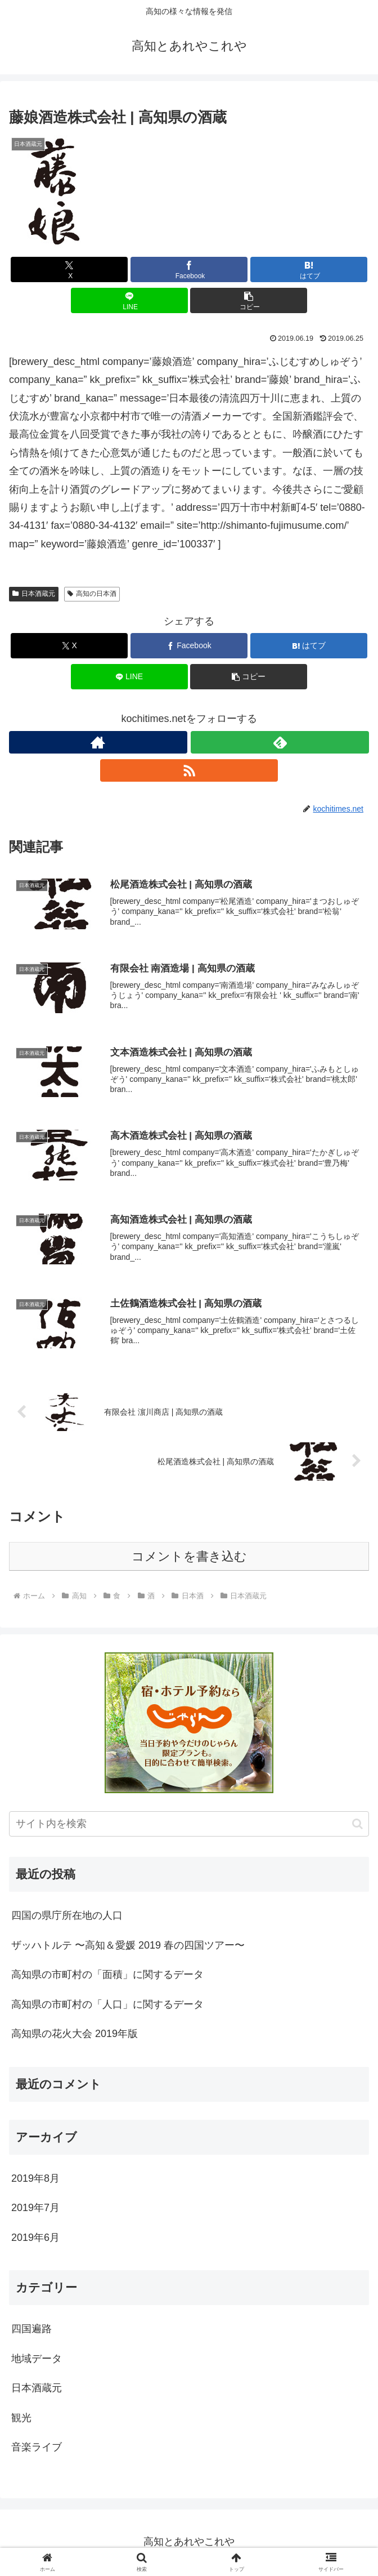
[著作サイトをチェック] (98, 742)
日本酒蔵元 (33, 594)
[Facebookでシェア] (189, 269)
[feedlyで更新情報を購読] (280, 742)
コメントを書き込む (189, 1559)
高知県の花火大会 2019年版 (74, 2035)
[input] (189, 1826)
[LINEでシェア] (129, 300)
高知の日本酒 (92, 594)
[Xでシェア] (69, 269)
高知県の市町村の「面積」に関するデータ (107, 1976)
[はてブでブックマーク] (308, 269)
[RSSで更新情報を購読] (189, 770)
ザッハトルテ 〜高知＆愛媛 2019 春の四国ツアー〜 (128, 1947)
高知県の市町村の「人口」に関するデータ (107, 2006)
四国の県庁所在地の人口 (67, 1917)
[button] (248, 300)
